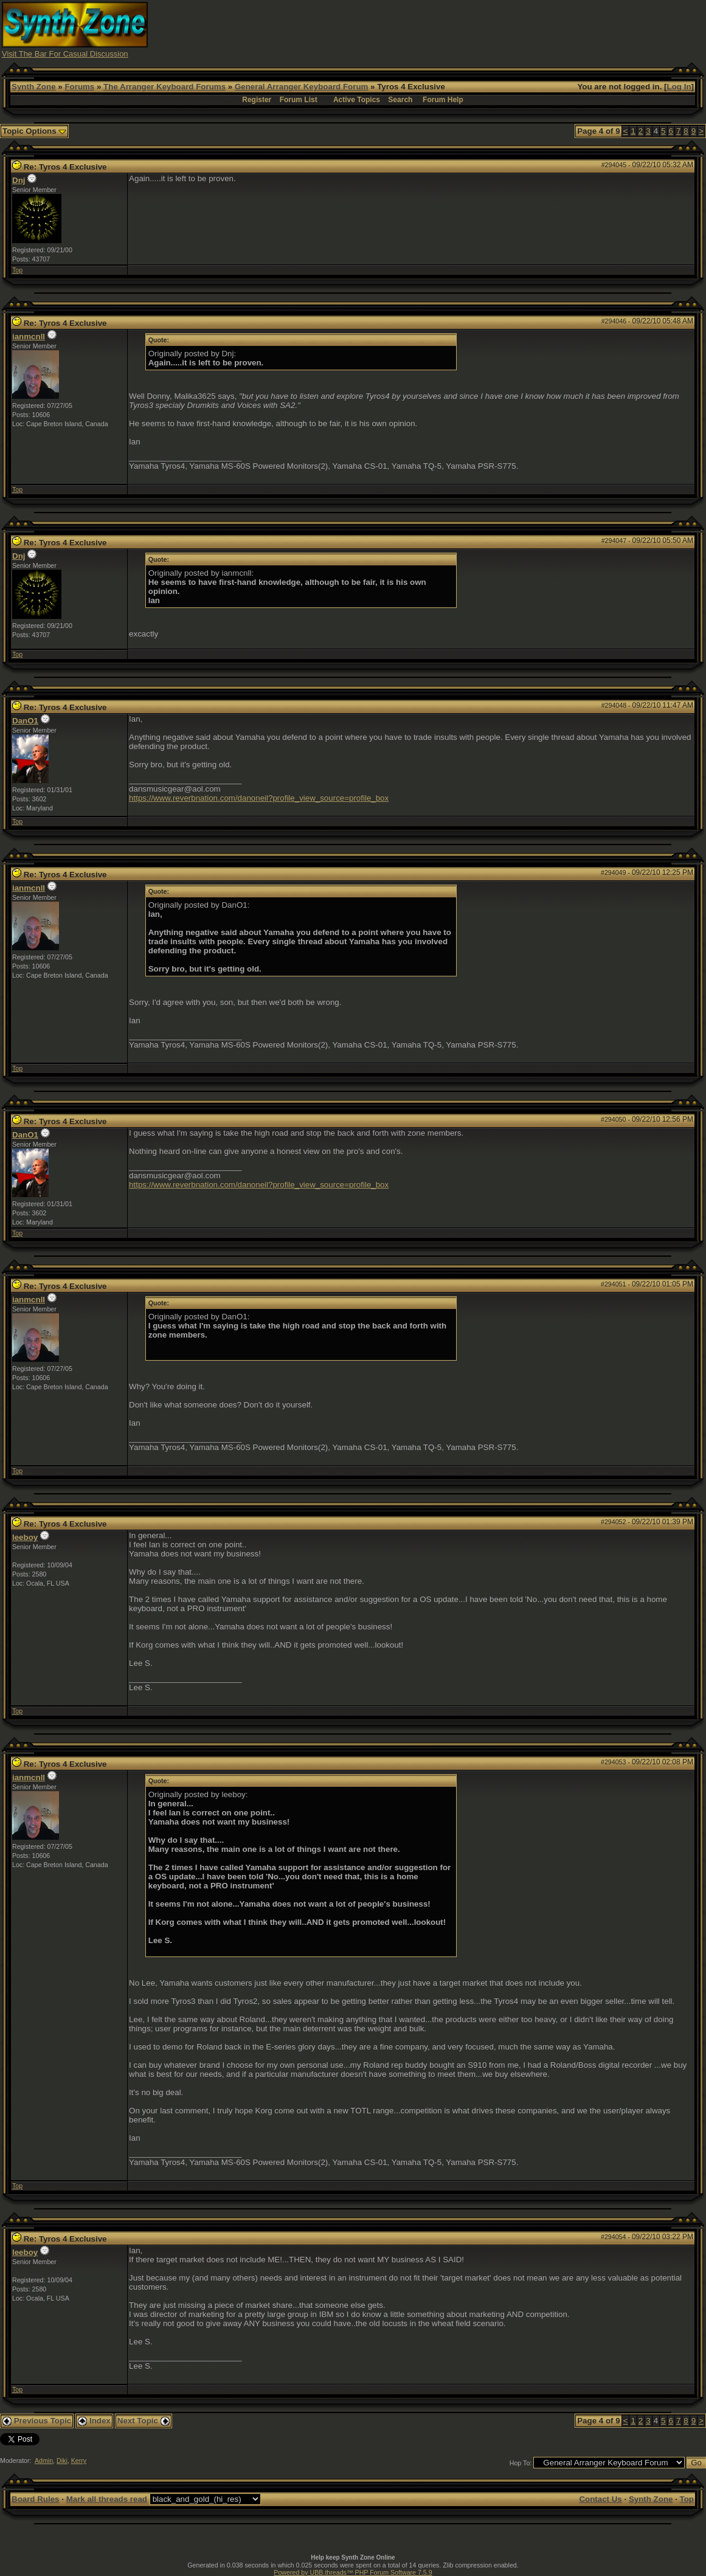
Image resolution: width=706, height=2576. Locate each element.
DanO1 (25, 720)
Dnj (18, 180)
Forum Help (443, 99)
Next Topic (143, 2420)
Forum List (298, 99)
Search (400, 99)
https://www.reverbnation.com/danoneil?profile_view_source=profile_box (259, 798)
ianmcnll (28, 336)
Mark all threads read (106, 2499)
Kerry (78, 2460)
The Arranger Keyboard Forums (164, 86)
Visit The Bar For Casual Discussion (65, 53)
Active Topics (356, 99)
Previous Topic (36, 2420)
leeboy (25, 1537)
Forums (79, 86)
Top (17, 270)
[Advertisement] (482, 29)
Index (94, 2420)
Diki (62, 2460)
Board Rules (36, 2499)
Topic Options (34, 131)
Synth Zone (34, 86)
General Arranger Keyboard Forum (301, 86)
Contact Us (600, 2499)
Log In (679, 86)
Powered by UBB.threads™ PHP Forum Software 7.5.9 (353, 2572)
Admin (44, 2460)
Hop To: (521, 2463)
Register (256, 99)
